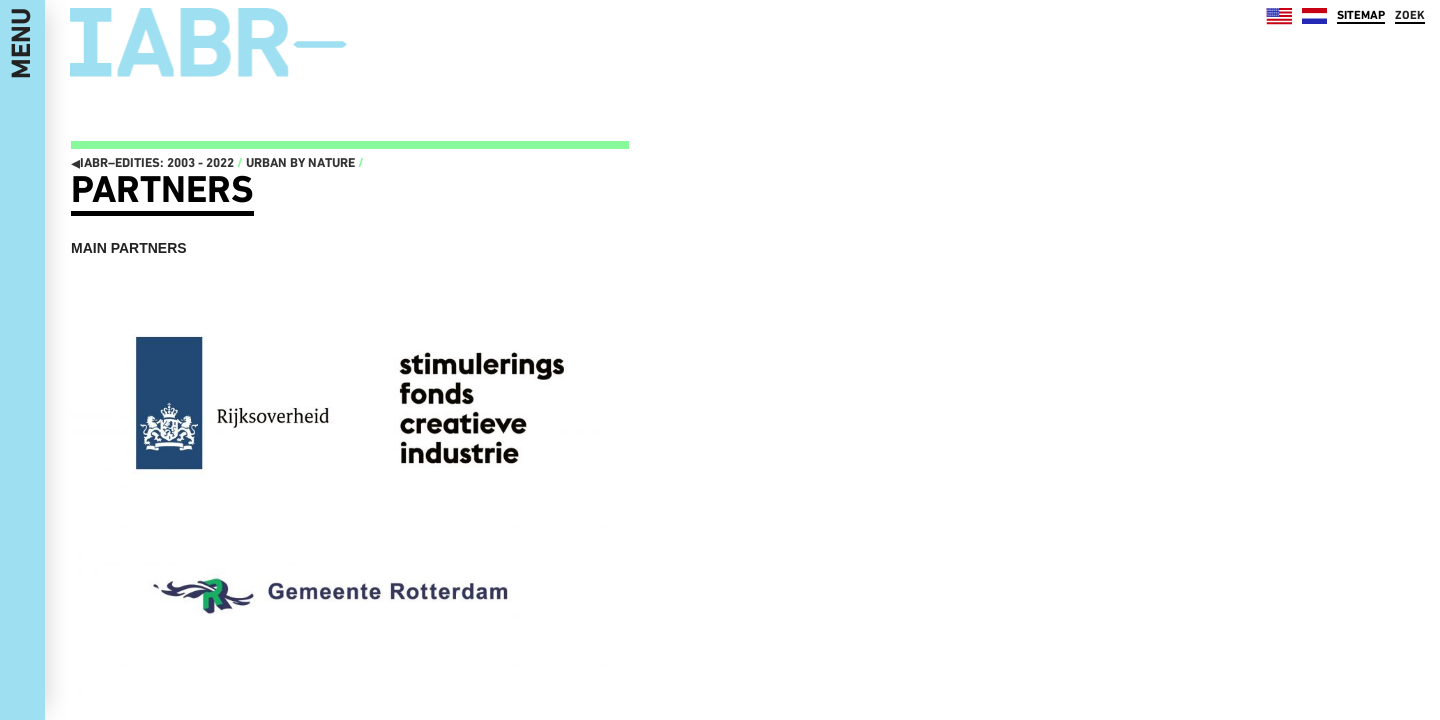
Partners (162, 189)
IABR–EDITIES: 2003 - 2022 (152, 162)
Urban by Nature (300, 162)
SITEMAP (1361, 15)
